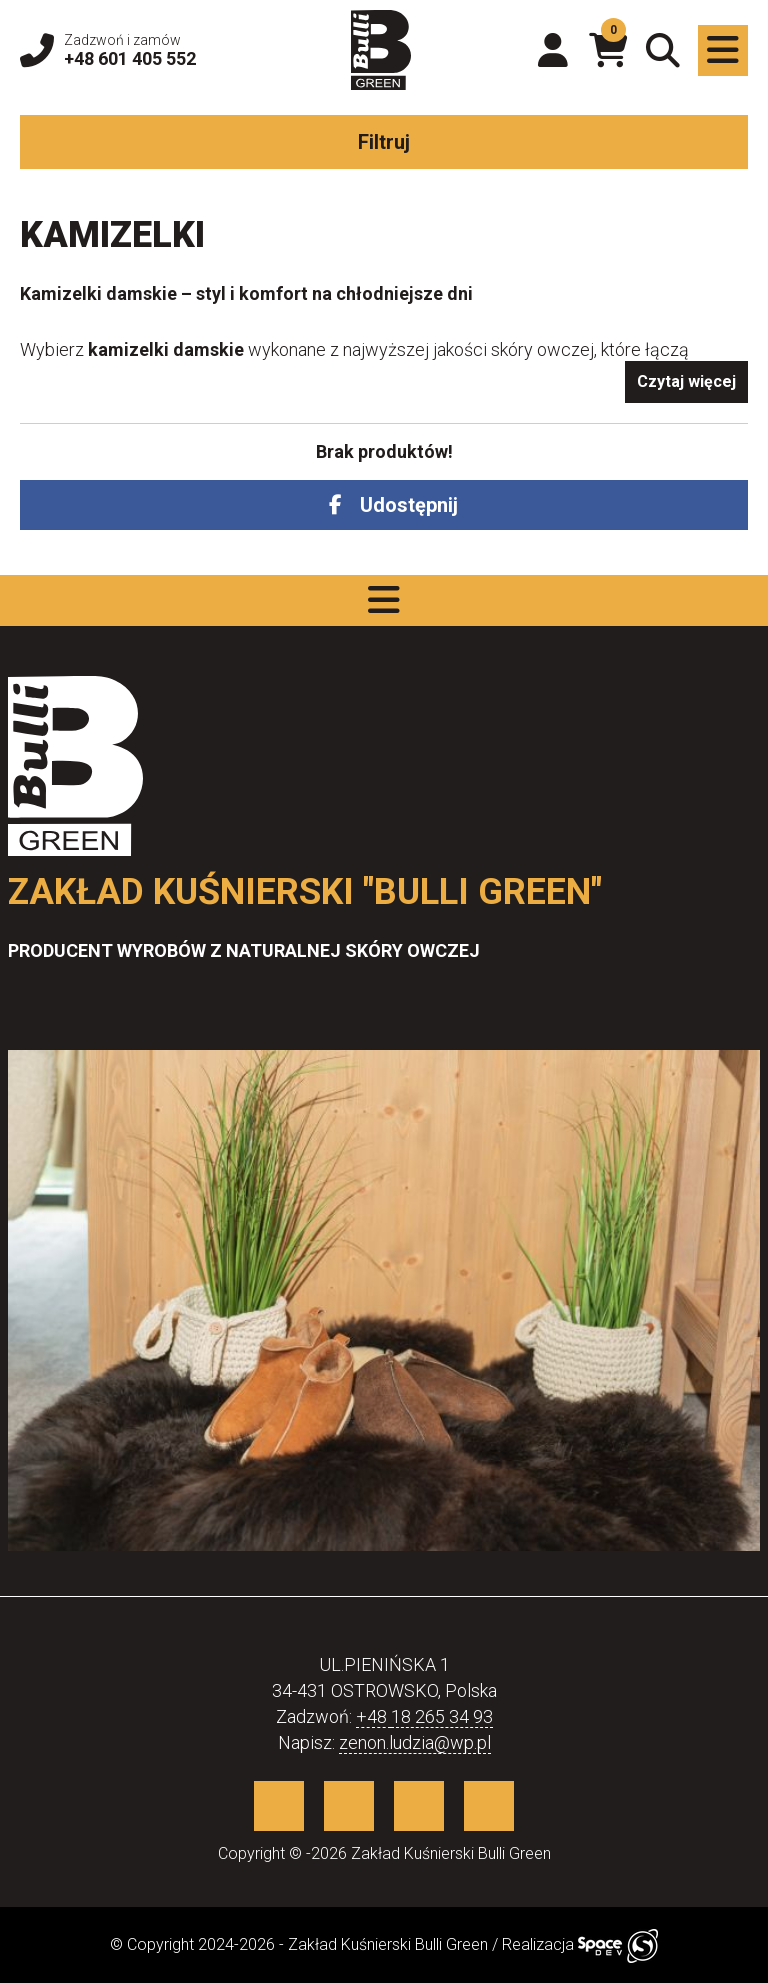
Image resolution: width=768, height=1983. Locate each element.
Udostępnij (409, 505)
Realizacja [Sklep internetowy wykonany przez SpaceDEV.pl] (580, 1944)
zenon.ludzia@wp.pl (415, 1742)
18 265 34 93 (442, 1716)
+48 (373, 1716)
